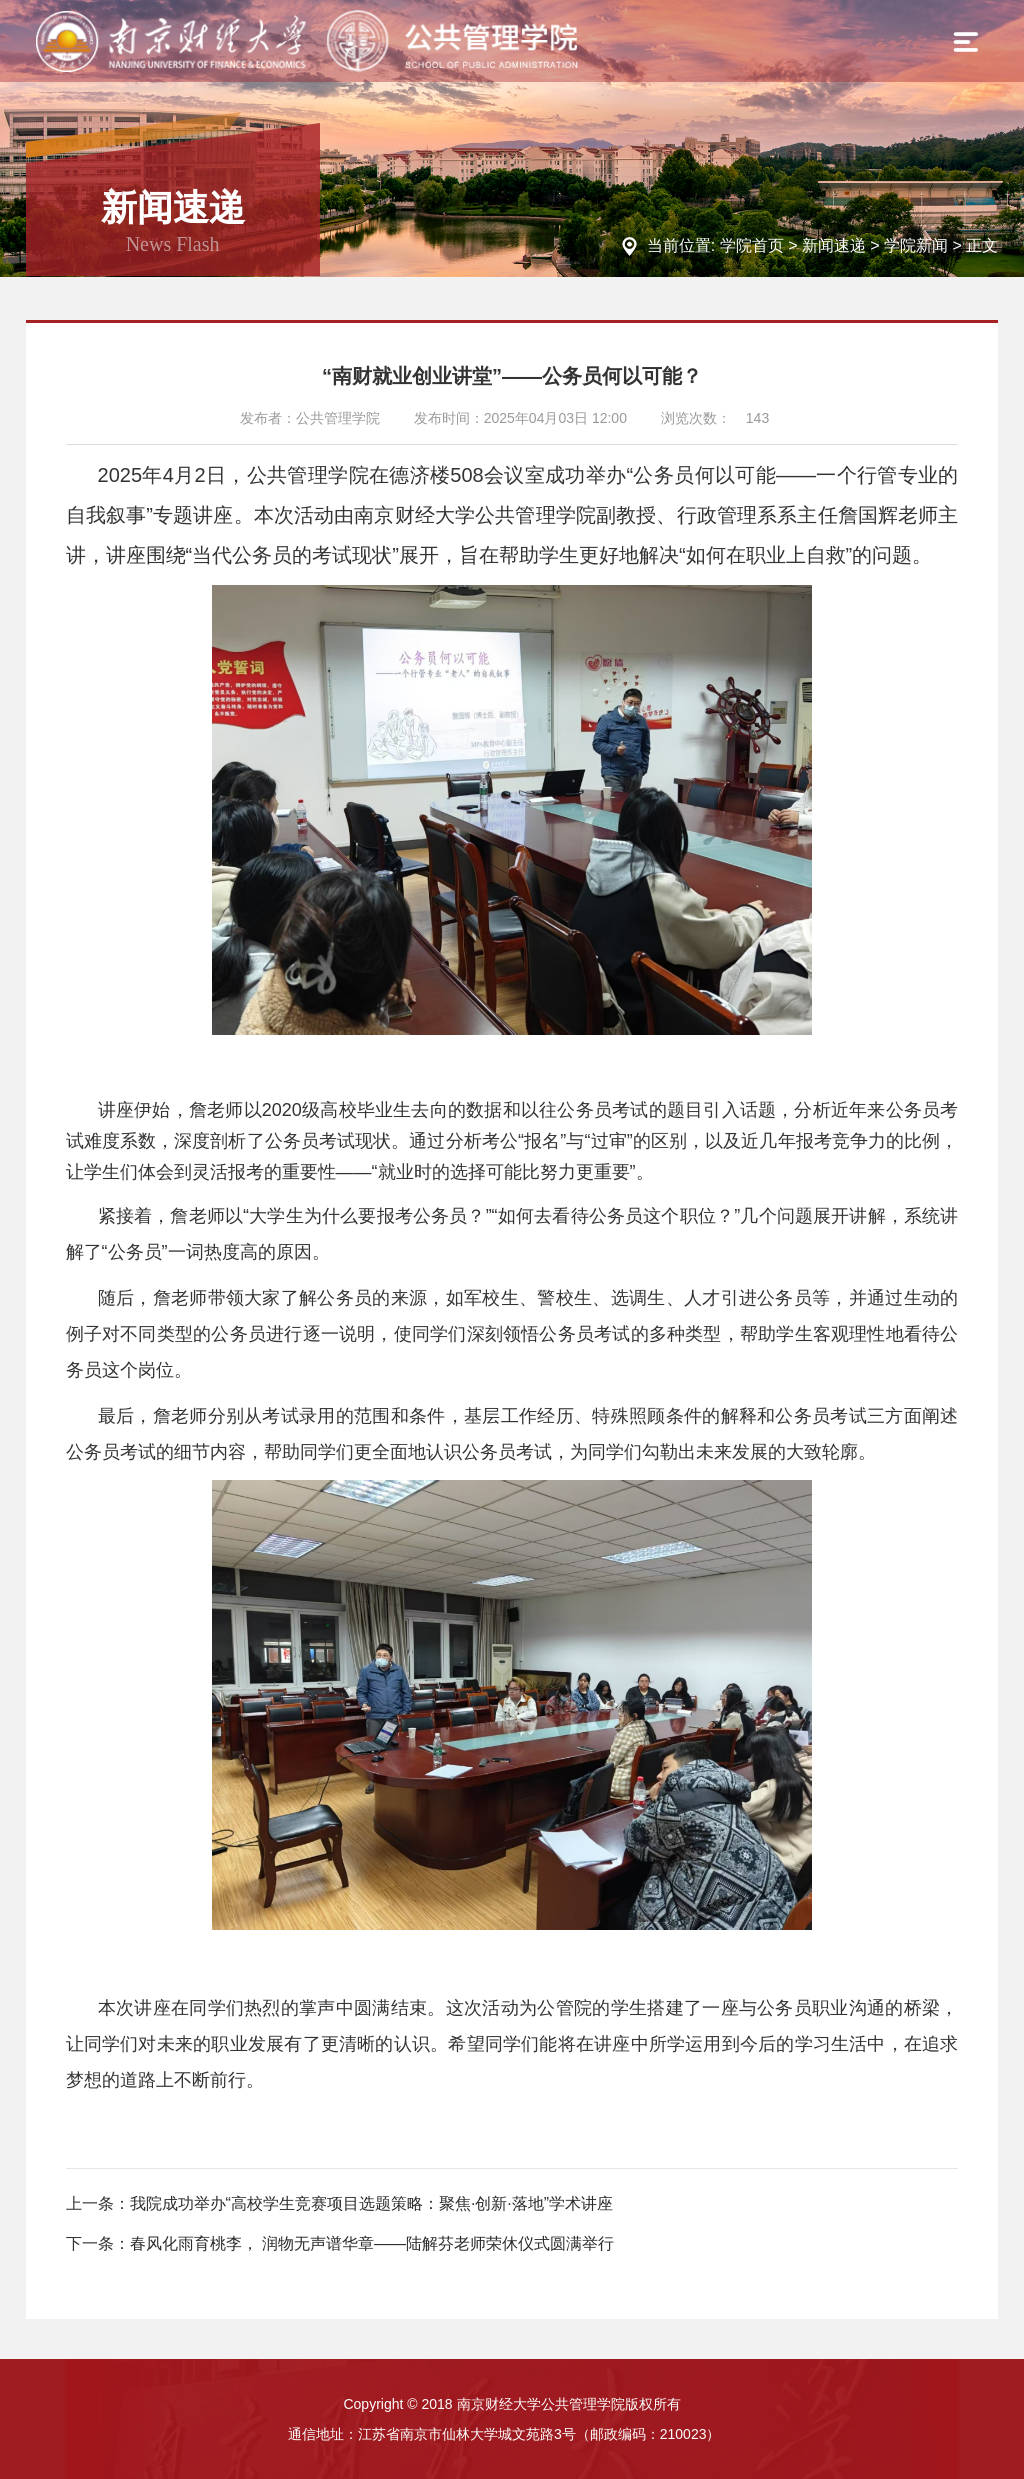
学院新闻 (916, 245)
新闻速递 (834, 245)
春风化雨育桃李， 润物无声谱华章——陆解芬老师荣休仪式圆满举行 (372, 2243)
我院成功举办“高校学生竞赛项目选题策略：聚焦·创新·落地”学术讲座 (372, 2203)
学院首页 (752, 245)
